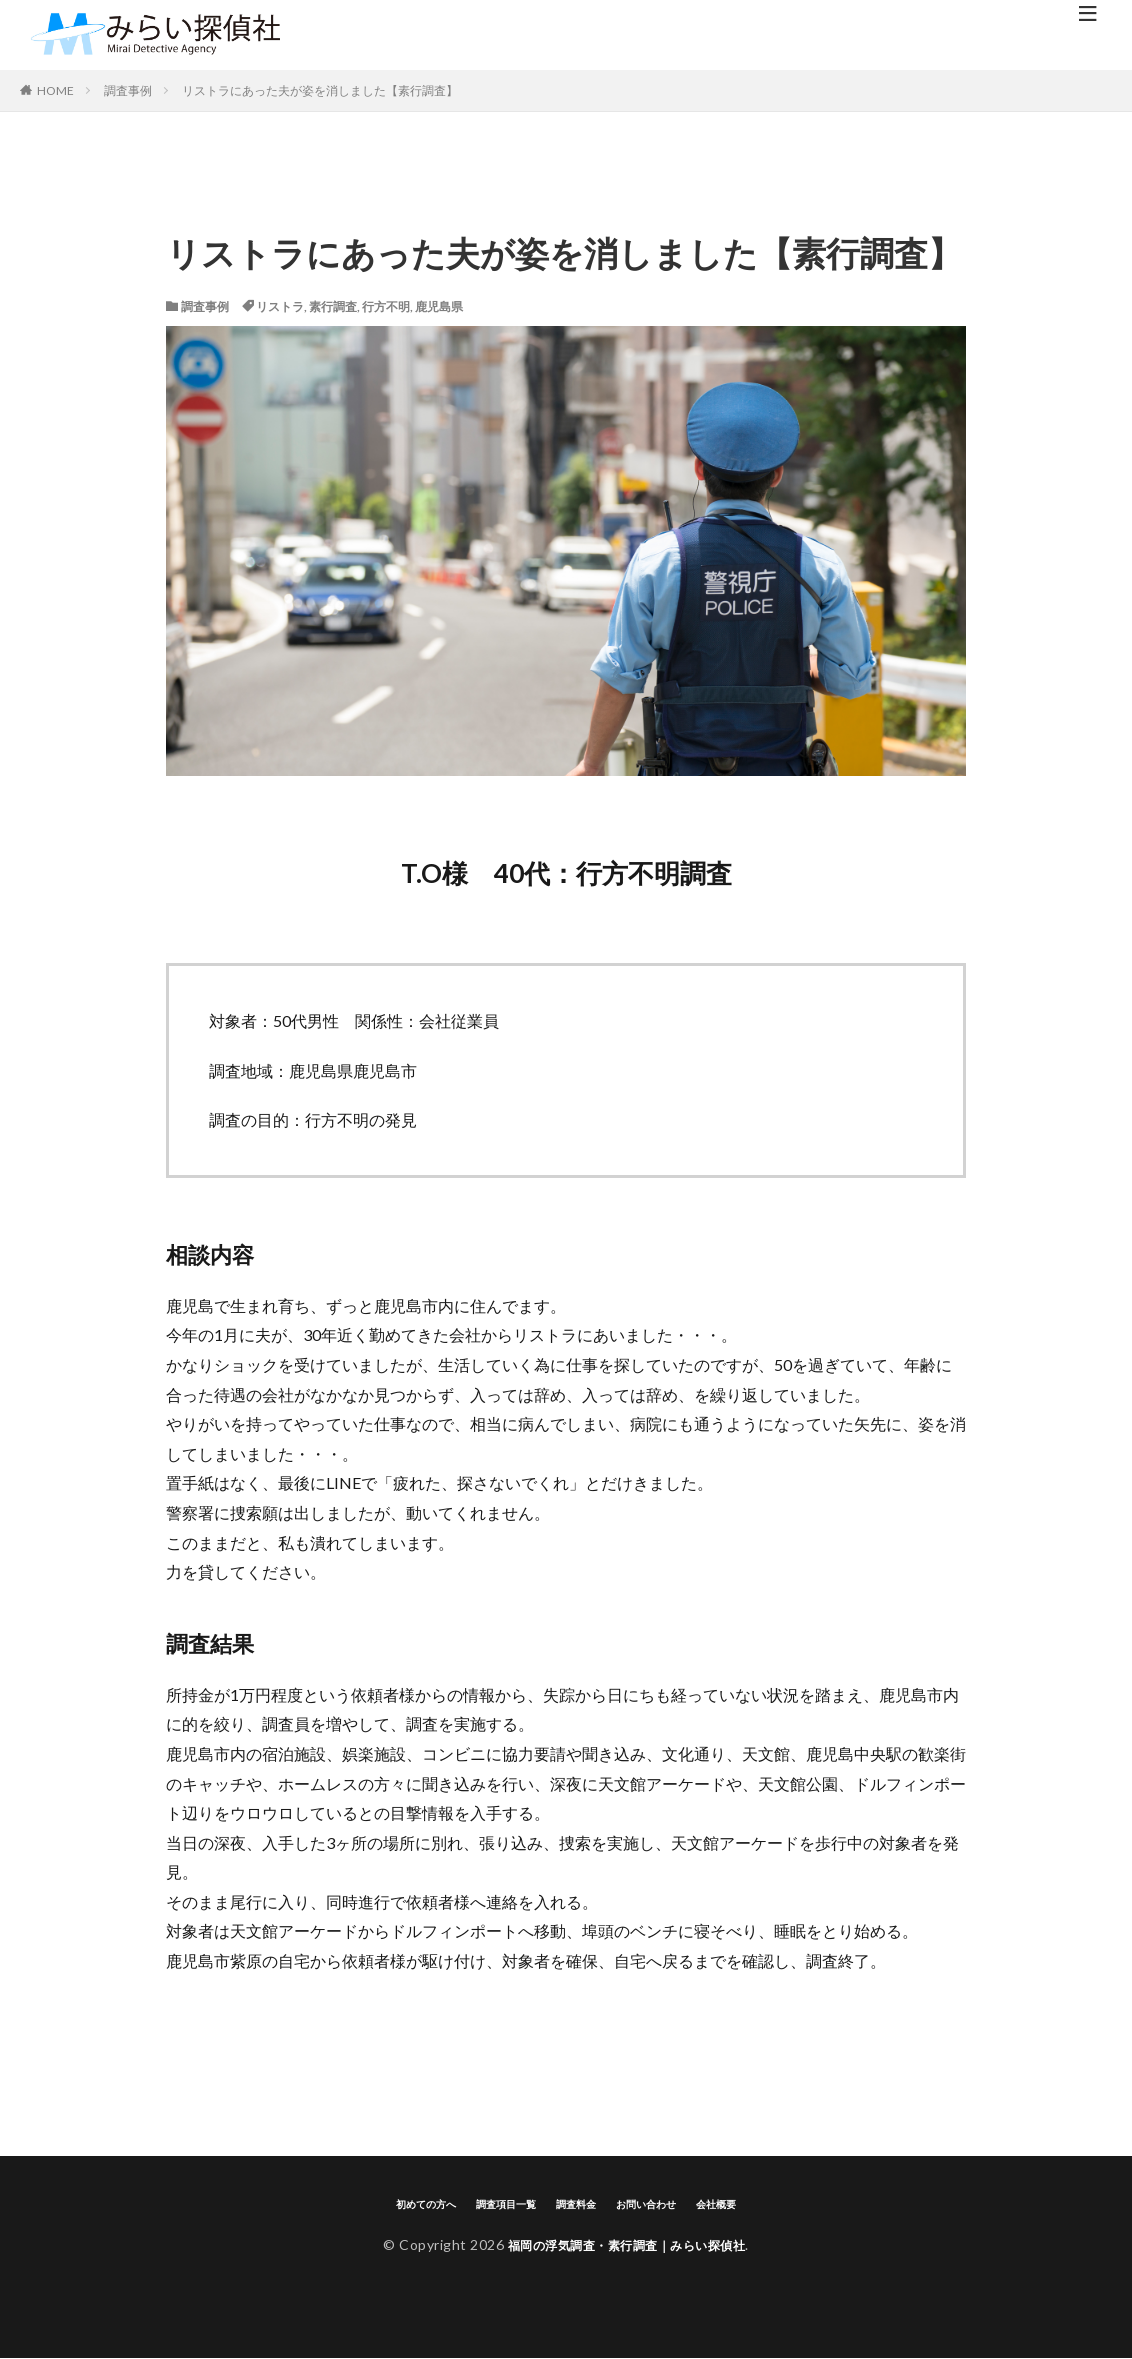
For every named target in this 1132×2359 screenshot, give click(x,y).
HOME (55, 90)
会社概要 (727, 2203)
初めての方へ (416, 2203)
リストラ (280, 306)
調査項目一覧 (502, 2203)
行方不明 (386, 306)
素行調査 (333, 306)
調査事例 (128, 90)
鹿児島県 (439, 306)
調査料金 (577, 2203)
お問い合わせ (652, 2203)
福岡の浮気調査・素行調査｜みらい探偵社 (627, 2245)
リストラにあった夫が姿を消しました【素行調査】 (320, 90)
